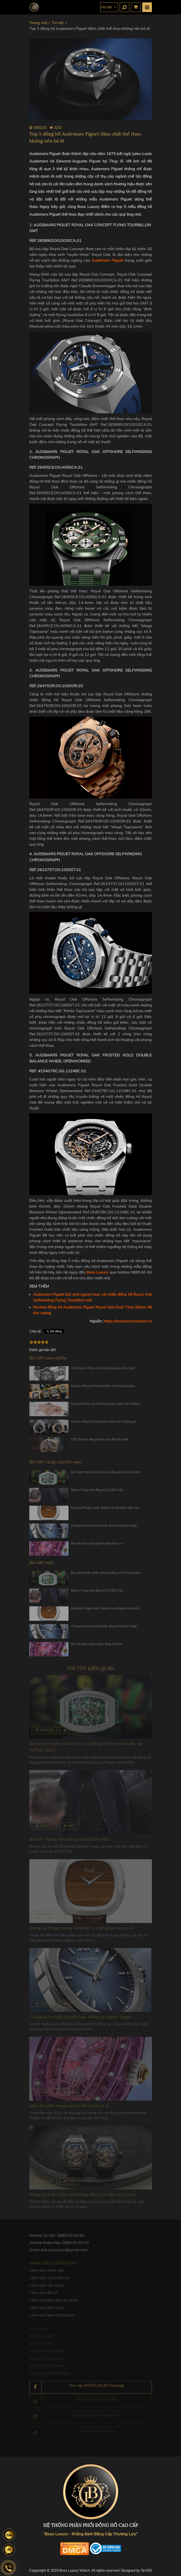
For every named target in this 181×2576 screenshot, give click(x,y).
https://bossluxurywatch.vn (127, 1321)
